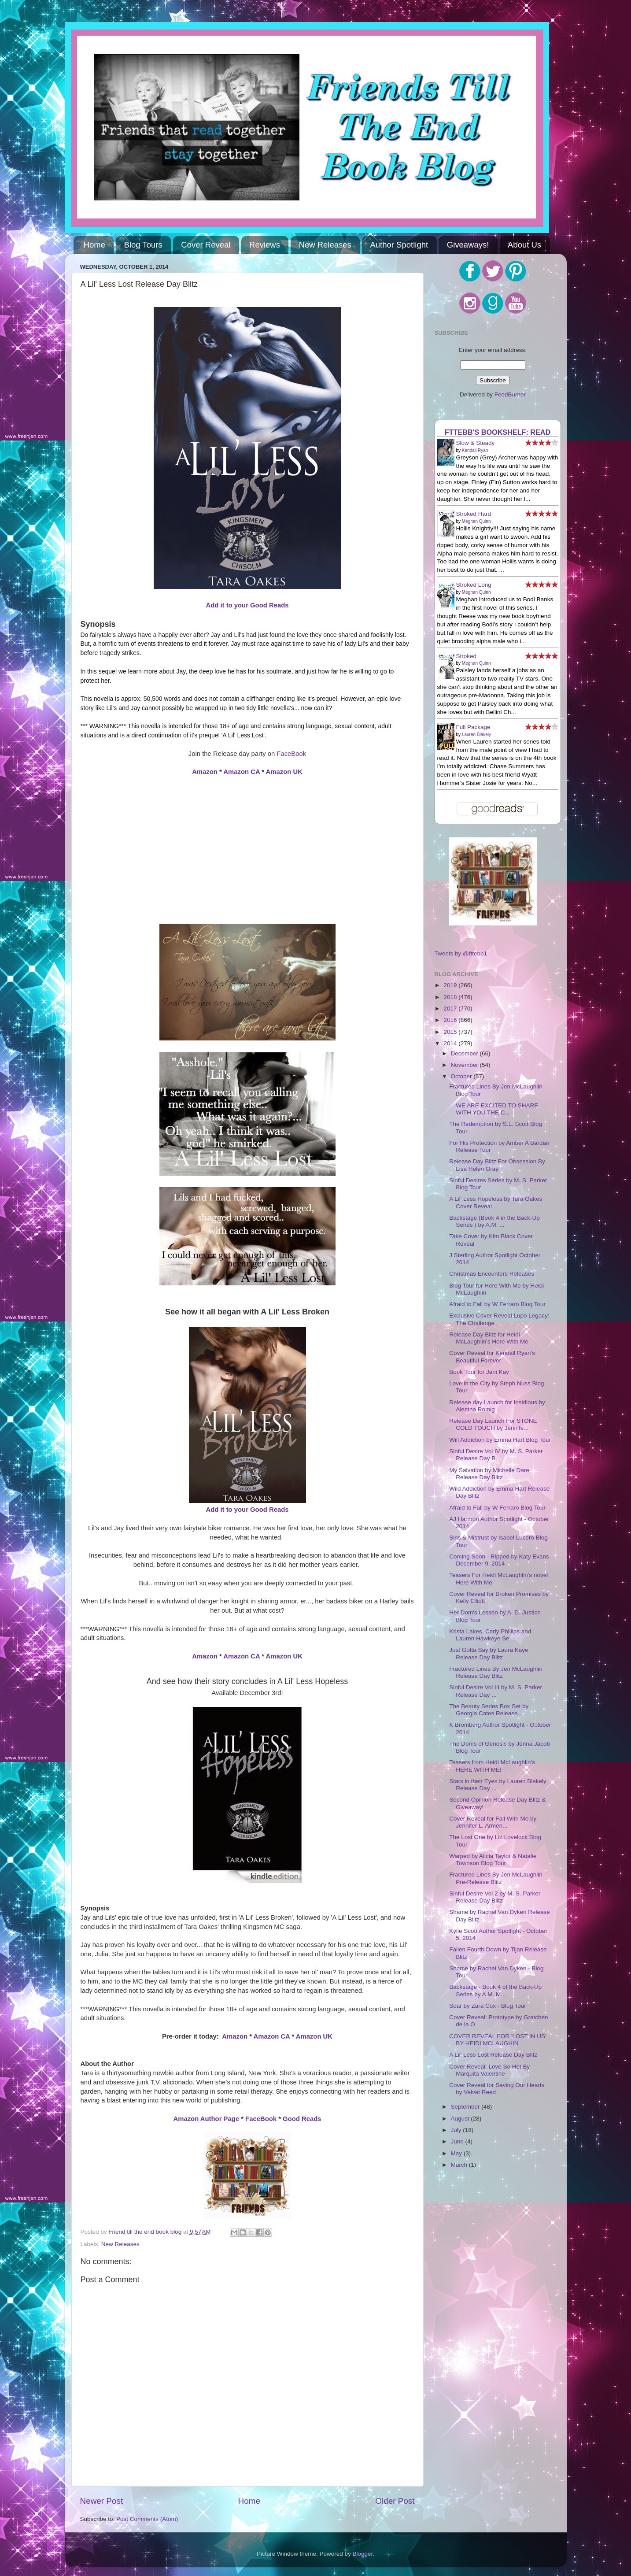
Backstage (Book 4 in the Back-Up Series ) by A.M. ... (494, 1221)
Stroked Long (473, 584)
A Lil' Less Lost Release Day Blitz (493, 2054)
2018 (450, 997)
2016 (450, 1020)
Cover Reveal (205, 244)
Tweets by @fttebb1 (461, 953)
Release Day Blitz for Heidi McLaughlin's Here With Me (488, 1338)
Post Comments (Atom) (147, 2519)
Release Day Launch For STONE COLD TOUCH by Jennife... (493, 1424)
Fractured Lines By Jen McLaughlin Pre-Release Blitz (495, 1878)
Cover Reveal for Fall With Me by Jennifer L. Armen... (492, 1822)
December (465, 1053)
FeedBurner (510, 394)
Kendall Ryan (475, 450)
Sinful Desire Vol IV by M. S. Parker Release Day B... (495, 1455)
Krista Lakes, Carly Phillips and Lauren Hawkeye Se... (490, 1635)
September (466, 2106)
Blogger (363, 2553)
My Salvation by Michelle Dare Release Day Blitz (489, 1473)
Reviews (264, 244)
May (457, 2153)
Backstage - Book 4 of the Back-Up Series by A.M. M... (495, 1990)
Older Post (394, 2501)
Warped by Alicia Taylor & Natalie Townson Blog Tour (492, 1859)
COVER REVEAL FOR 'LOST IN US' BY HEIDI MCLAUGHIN (497, 2040)
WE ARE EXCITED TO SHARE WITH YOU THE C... (493, 1109)
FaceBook (291, 753)
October (462, 1076)
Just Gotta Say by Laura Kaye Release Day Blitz (488, 1653)
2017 (450, 1008)
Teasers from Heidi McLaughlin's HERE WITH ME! (492, 1766)
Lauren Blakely (476, 734)
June (458, 2141)
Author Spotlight (399, 244)
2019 (450, 985)
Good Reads (302, 2118)
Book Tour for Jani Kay (479, 1372)
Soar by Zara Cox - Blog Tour (487, 2005)
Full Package (473, 727)
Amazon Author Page (206, 2118)
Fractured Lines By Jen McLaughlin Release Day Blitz (495, 1672)
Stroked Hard (473, 514)
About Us (524, 244)
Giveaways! (468, 244)
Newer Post (101, 2501)
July (457, 2130)
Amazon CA (241, 771)
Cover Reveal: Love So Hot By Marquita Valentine (489, 2070)
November (465, 1065)
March (460, 2164)
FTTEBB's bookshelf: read (497, 432)
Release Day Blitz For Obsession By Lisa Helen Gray (497, 1165)
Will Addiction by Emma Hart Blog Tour (500, 1439)
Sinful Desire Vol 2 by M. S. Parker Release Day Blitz (494, 1897)
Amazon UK (284, 771)
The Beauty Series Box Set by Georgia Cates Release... (488, 1710)
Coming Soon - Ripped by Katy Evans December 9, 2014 (499, 1560)
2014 (450, 1043)
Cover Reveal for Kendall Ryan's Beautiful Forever (492, 1356)
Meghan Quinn (476, 521)
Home (94, 244)
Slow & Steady (475, 443)
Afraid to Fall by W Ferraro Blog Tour (497, 1304)
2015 (450, 1032)
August (461, 2118)
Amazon (205, 771)
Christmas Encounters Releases (491, 1273)
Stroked (466, 656)
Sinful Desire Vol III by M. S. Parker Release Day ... (495, 1691)
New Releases (325, 244)
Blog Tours (143, 244)
